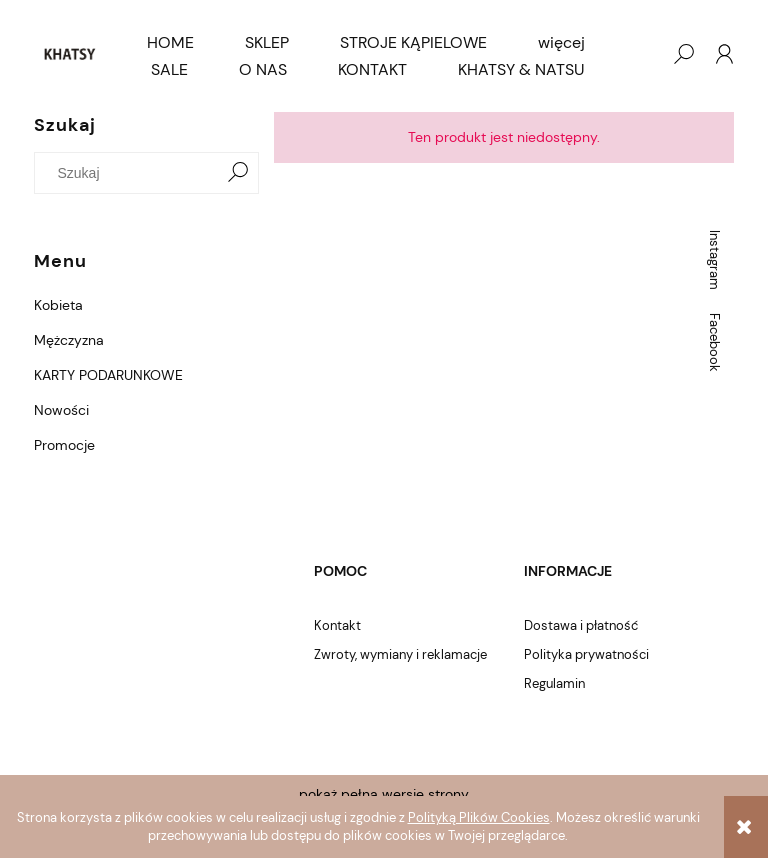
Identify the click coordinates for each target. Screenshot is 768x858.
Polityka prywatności (586, 654)
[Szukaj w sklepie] (131, 173)
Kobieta (58, 305)
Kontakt (337, 625)
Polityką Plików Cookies (479, 817)
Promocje (64, 445)
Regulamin (554, 683)
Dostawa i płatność (581, 625)
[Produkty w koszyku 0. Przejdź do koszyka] (643, 54)
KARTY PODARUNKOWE (108, 375)
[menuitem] (170, 43)
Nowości (61, 410)
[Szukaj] (238, 173)
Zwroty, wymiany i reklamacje (400, 654)
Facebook (714, 342)
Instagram (714, 260)
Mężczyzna (69, 340)
